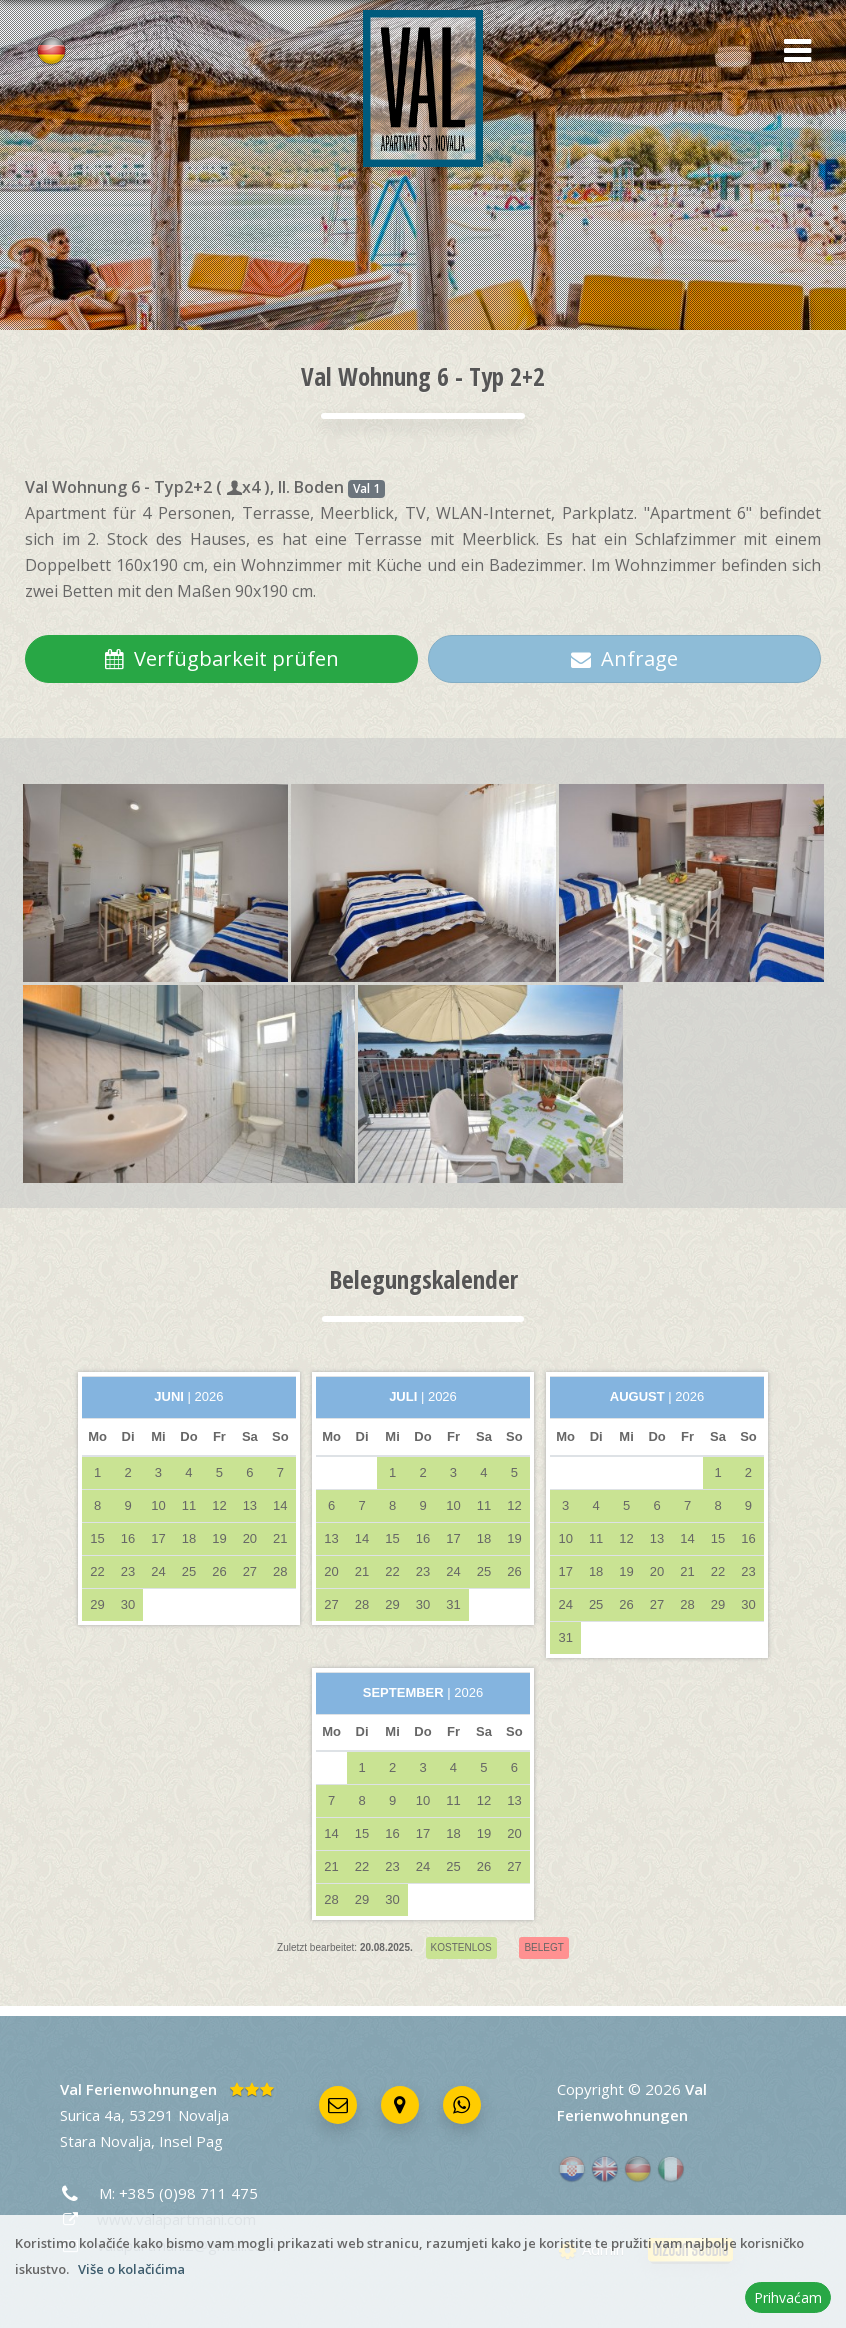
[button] (791, 52)
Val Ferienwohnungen (138, 2089)
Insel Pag (191, 2141)
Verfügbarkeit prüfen (221, 658)
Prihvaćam (788, 2297)
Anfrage (624, 658)
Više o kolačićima (131, 2269)
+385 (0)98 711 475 (188, 2193)
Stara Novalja (105, 2141)
